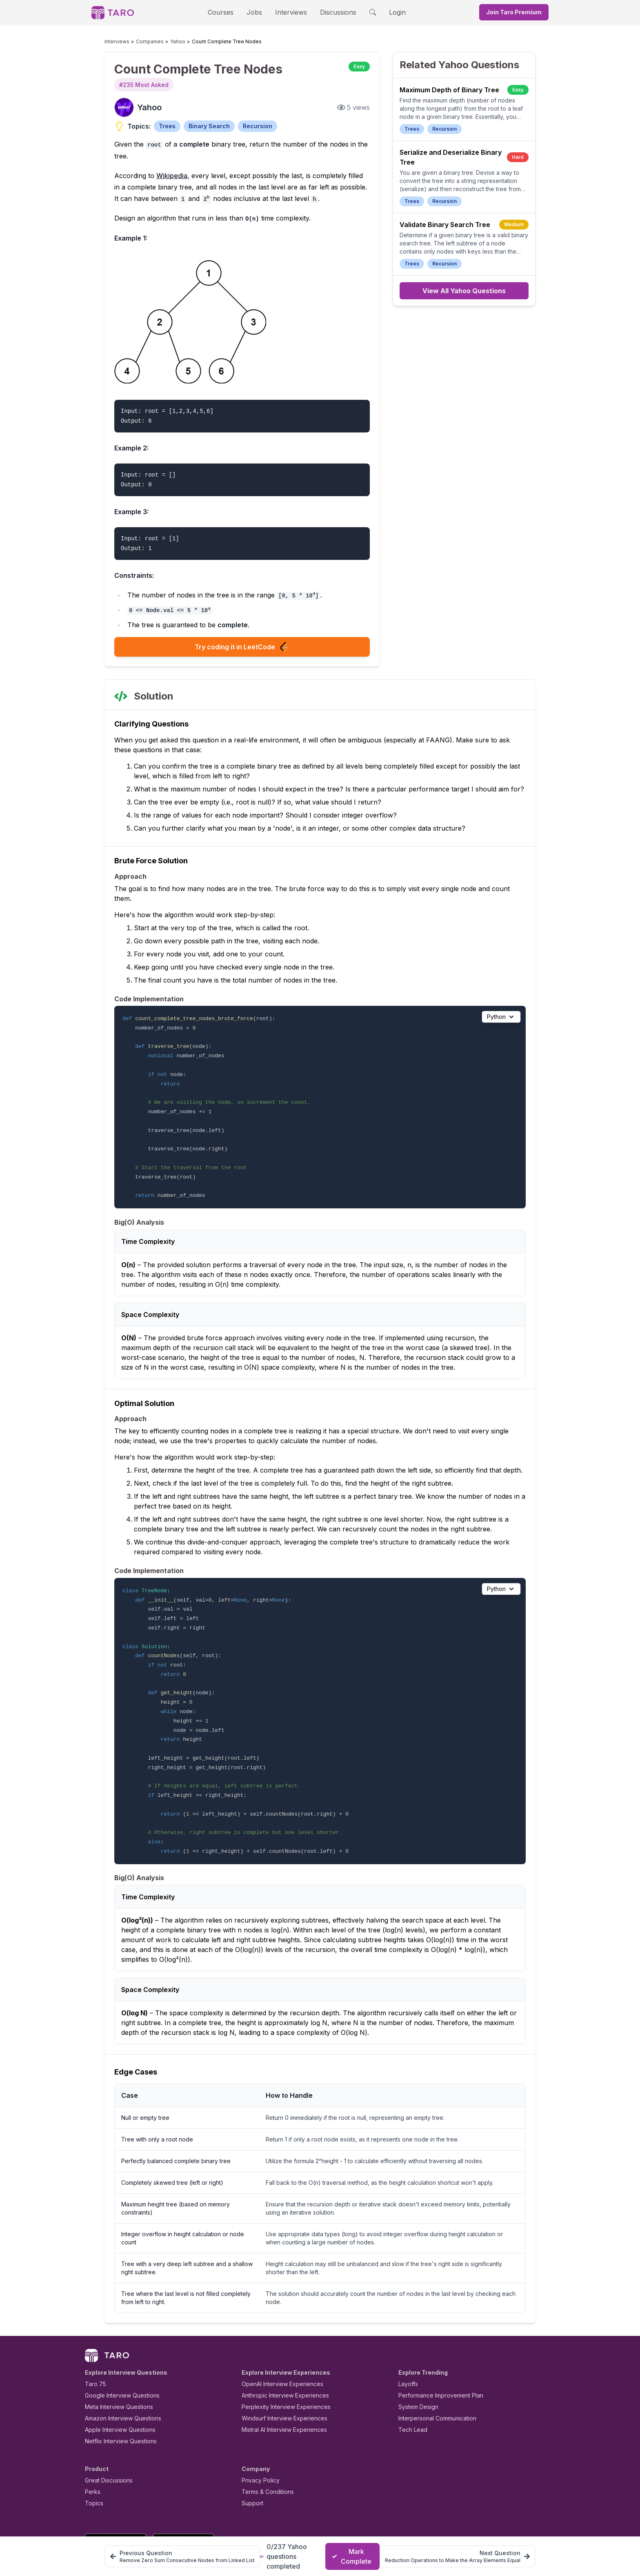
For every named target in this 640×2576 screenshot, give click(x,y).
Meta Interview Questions (114, 2369)
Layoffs (407, 2346)
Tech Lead (410, 2392)
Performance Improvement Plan (434, 2358)
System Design (415, 2369)
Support (251, 2465)
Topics (92, 2465)
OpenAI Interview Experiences (277, 2346)
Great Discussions (106, 2443)
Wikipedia (165, 164)
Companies (142, 42)
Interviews (290, 12)
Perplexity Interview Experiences (280, 2369)
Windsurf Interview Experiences (279, 2381)
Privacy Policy (258, 2443)
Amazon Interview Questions (118, 2381)
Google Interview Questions (117, 2358)
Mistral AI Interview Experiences (280, 2392)
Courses (227, 12)
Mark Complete (351, 2556)
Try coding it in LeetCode (242, 638)
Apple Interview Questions (116, 2392)
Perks (91, 2454)
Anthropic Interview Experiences (280, 2358)
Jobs (256, 12)
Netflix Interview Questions (117, 2403)
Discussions (331, 12)
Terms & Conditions (265, 2454)
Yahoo (165, 42)
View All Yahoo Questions (464, 291)
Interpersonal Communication (432, 2381)
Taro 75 (93, 2346)
